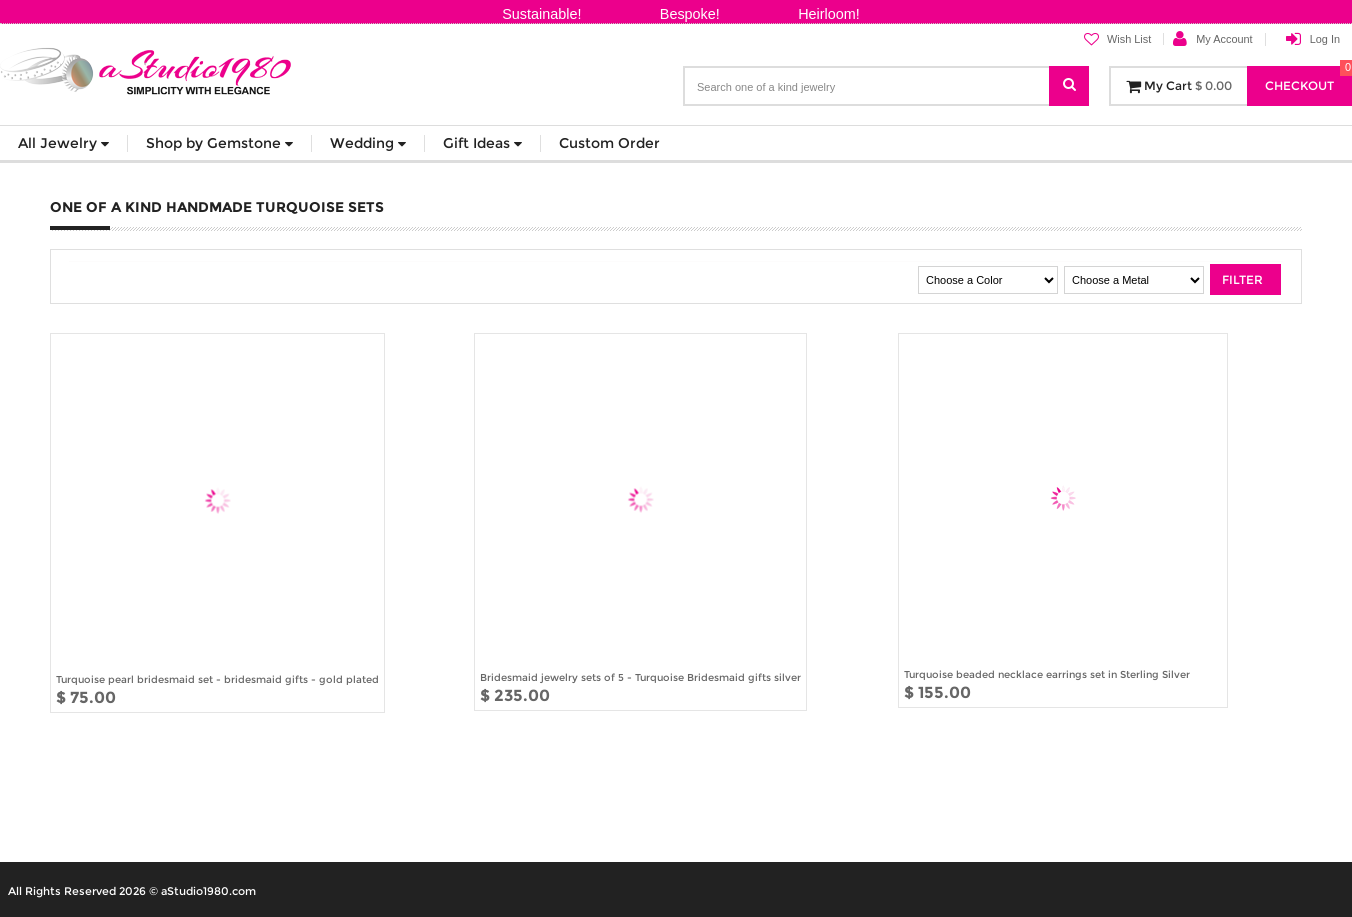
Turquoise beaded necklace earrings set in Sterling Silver (1047, 674)
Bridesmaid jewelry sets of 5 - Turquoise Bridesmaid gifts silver (640, 677)
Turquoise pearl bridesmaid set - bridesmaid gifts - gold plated (217, 679)
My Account (1224, 39)
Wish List (1117, 39)
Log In (1325, 39)
